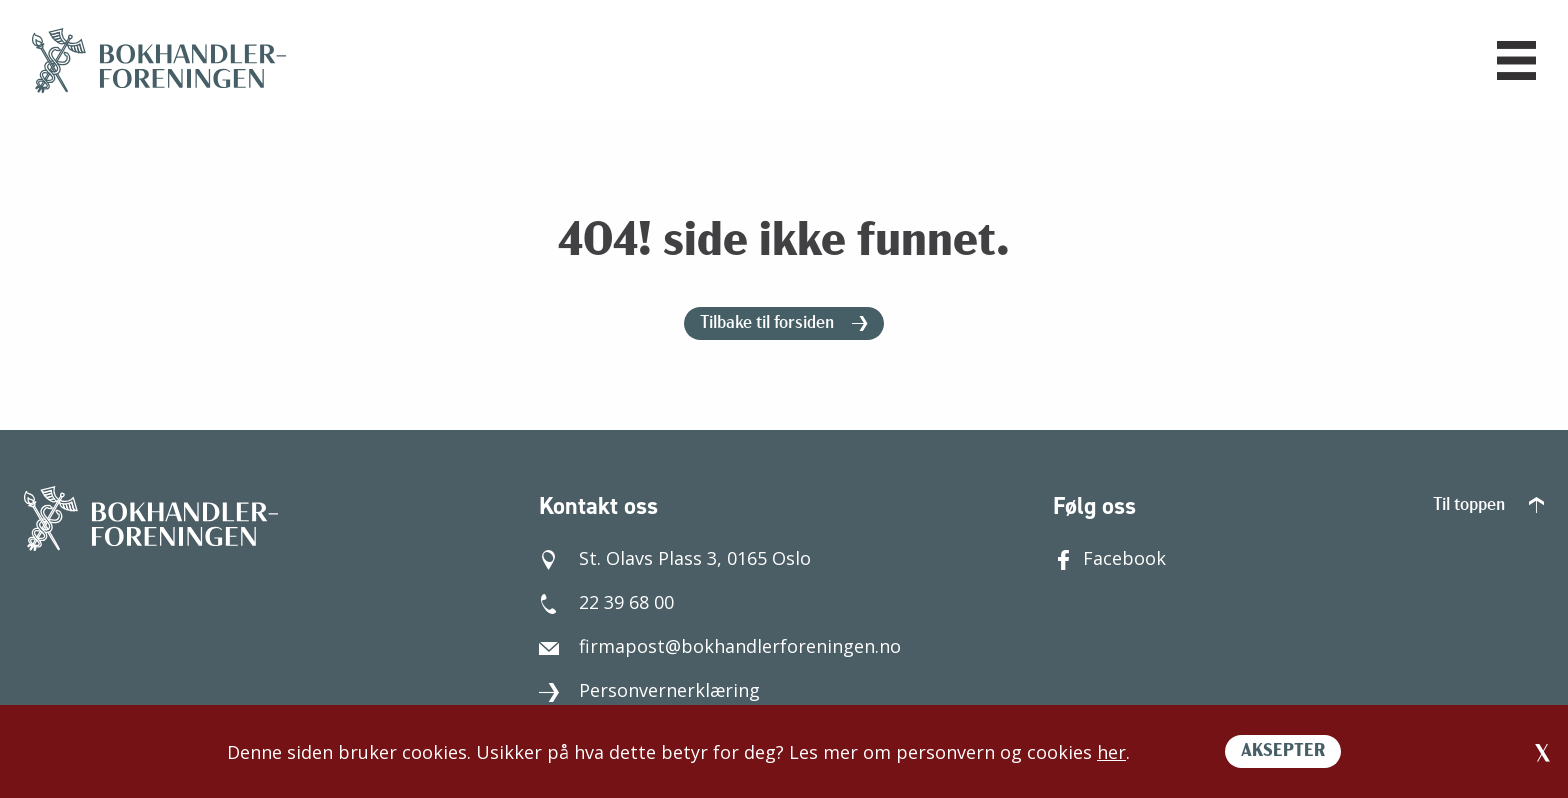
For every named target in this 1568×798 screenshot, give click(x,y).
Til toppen (1488, 505)
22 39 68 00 (606, 602)
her (1111, 752)
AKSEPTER (1283, 751)
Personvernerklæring (649, 690)
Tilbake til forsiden (784, 323)
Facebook (1109, 558)
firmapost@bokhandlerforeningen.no (720, 646)
